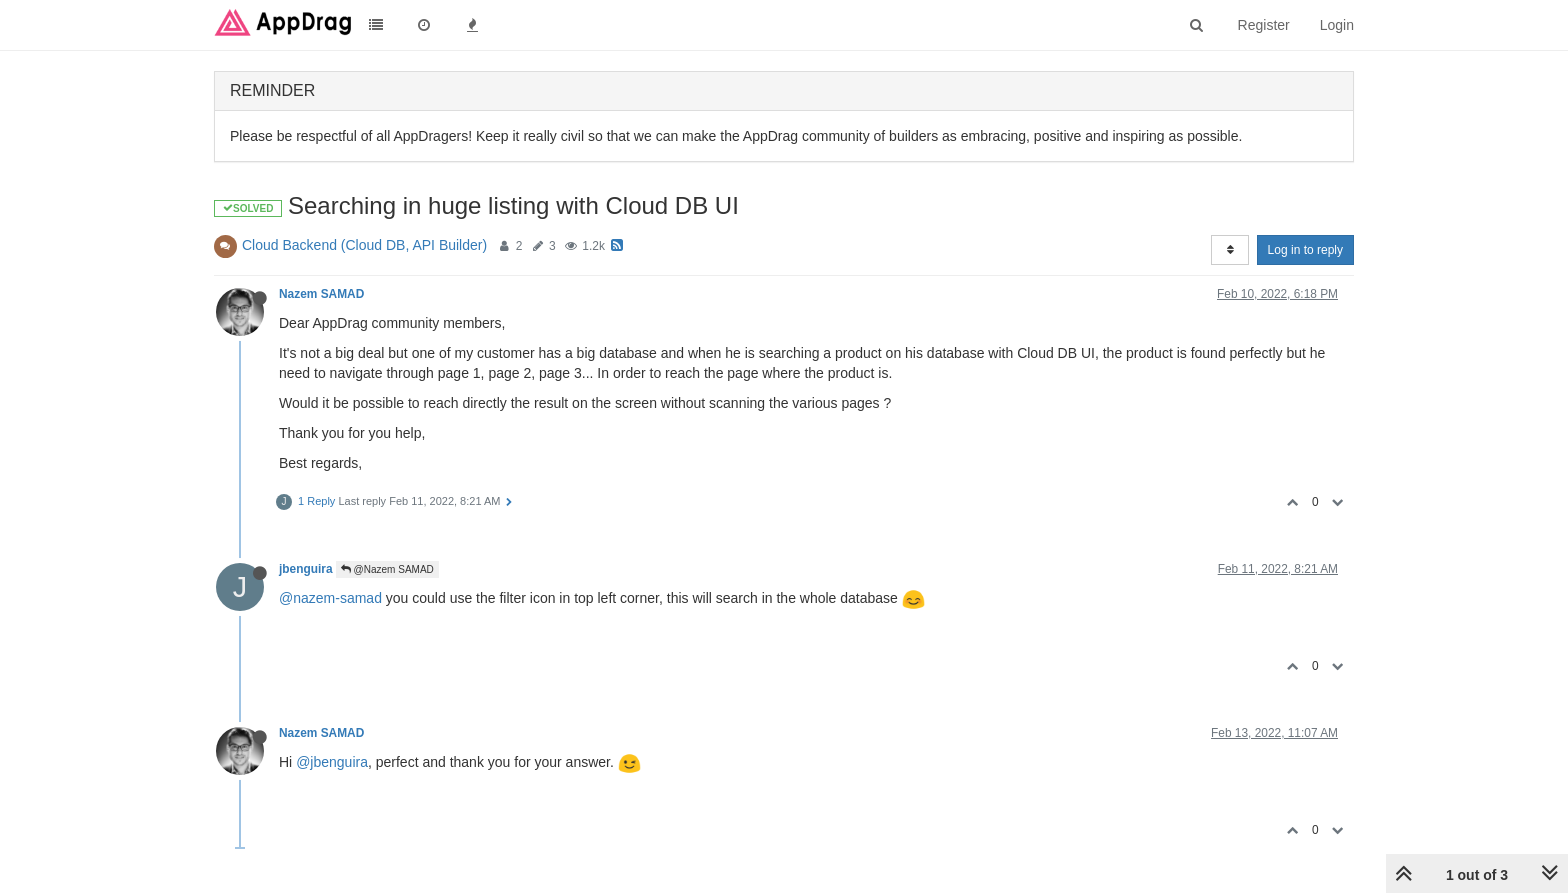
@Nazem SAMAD (387, 569)
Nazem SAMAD (321, 294)
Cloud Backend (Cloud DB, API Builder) (364, 245)
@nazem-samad (330, 598)
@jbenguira (332, 762)
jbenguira (306, 569)
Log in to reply (1305, 250)
